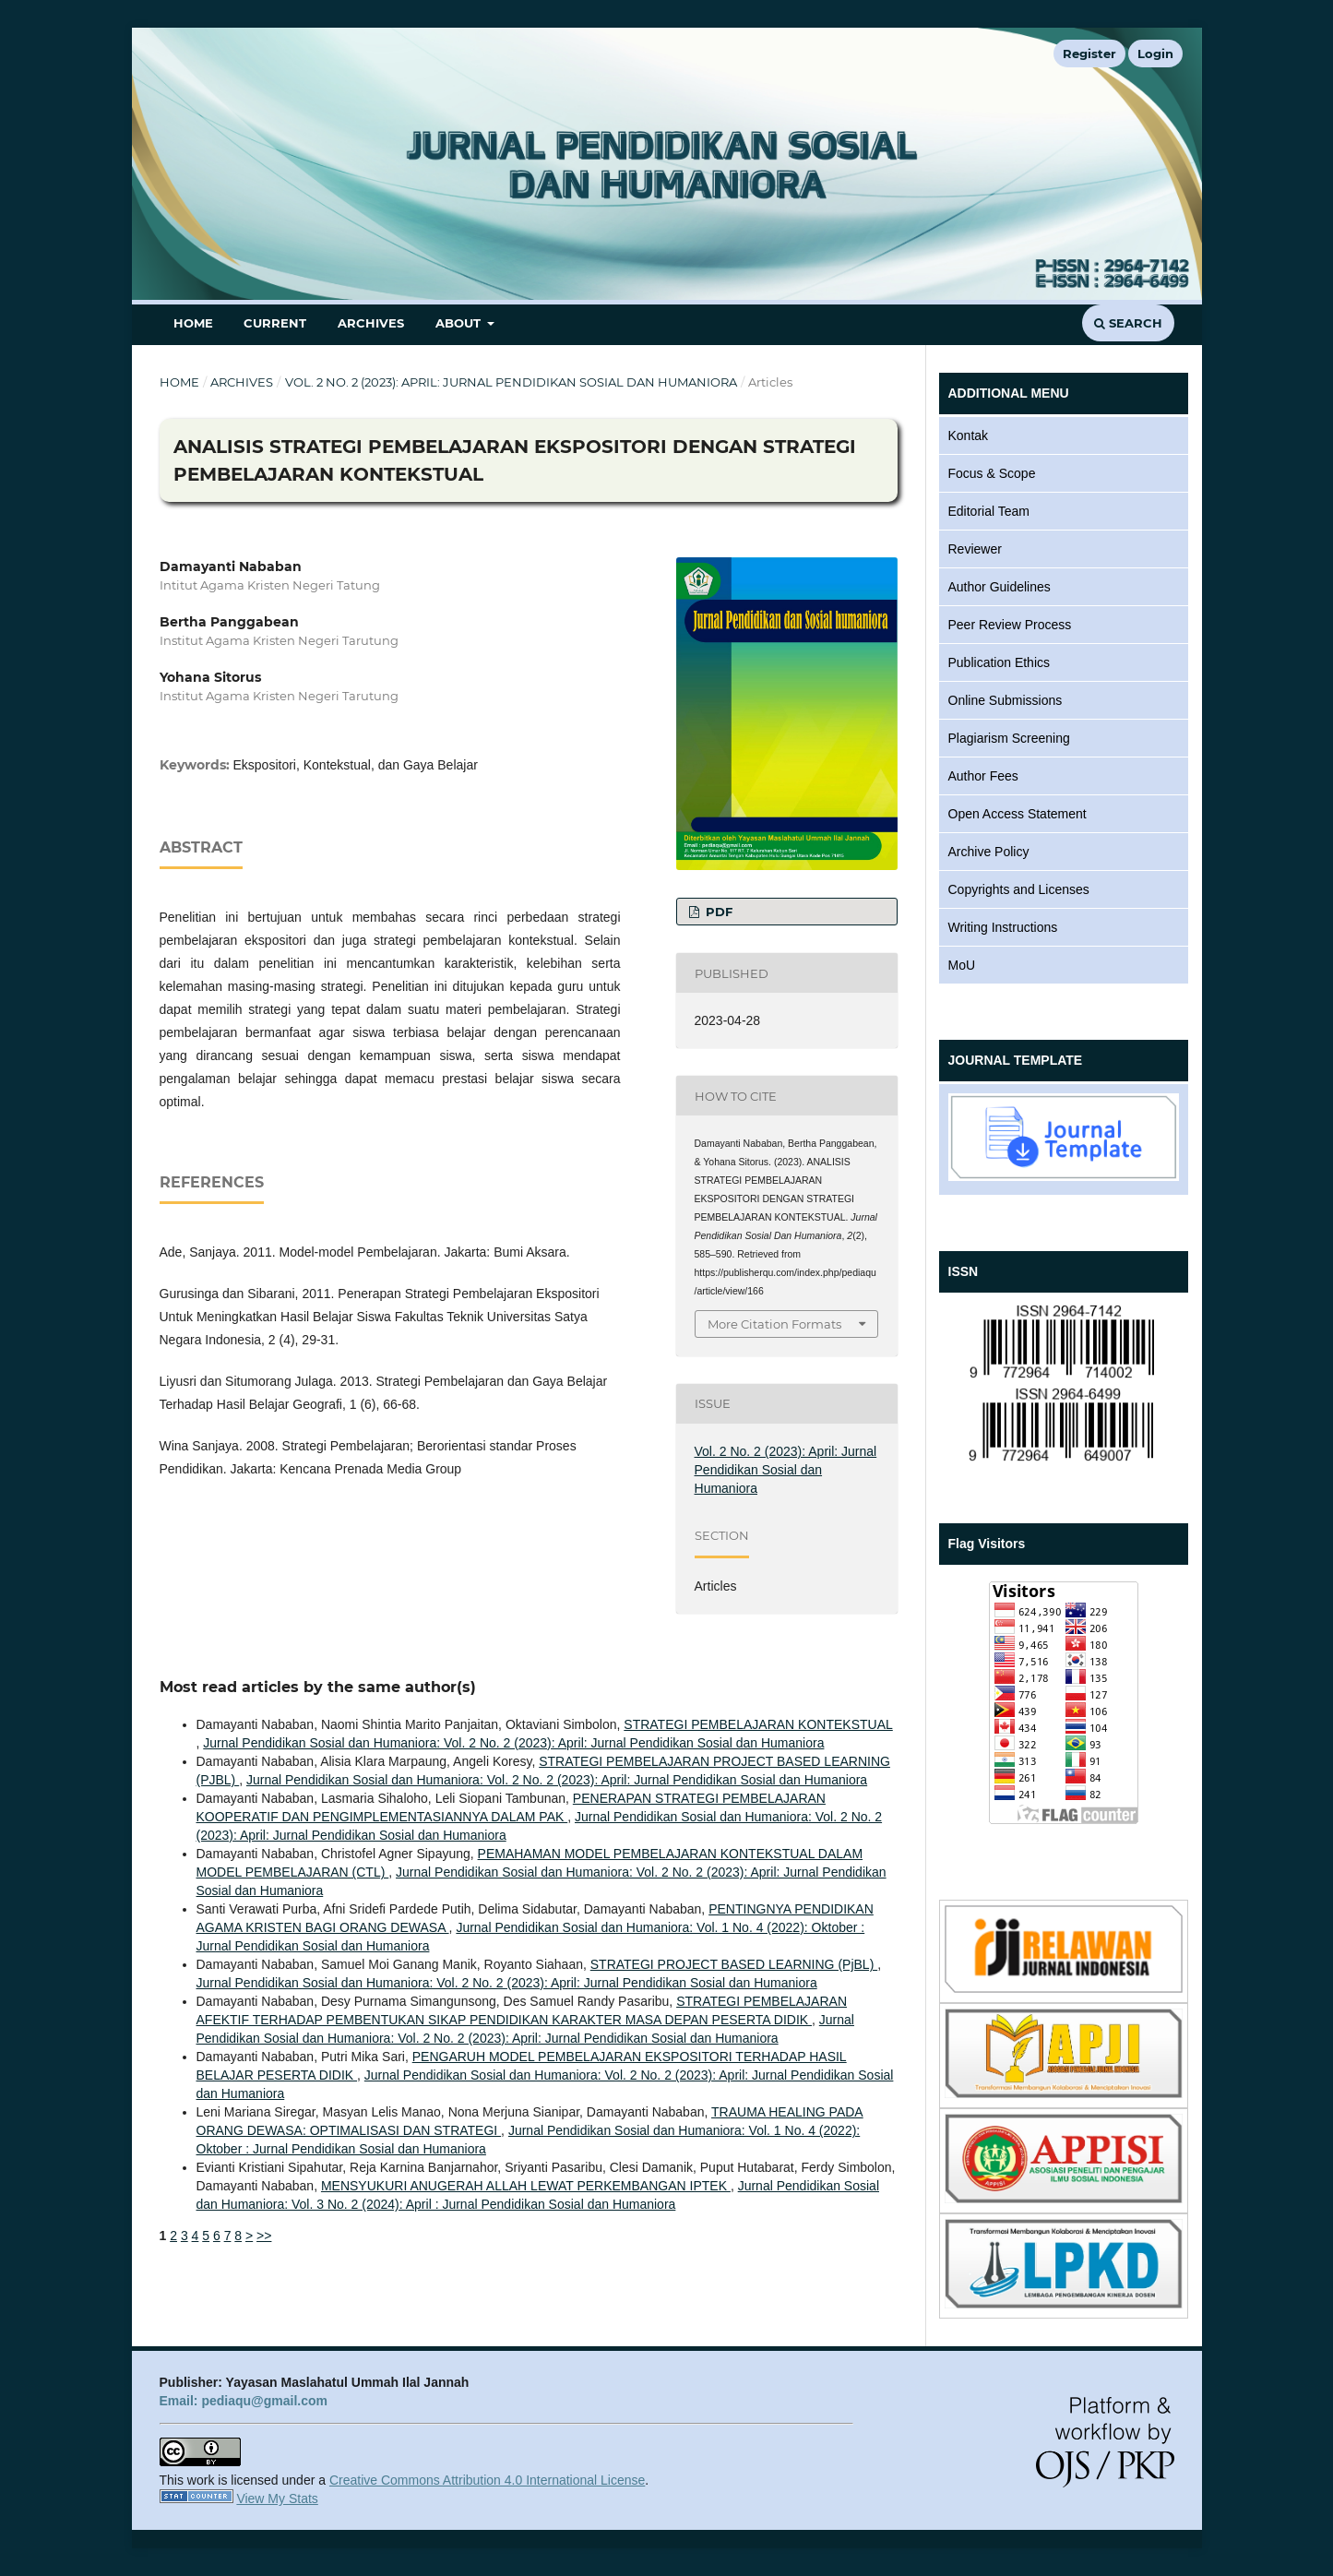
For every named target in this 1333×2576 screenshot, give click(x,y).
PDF (717, 911)
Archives (371, 323)
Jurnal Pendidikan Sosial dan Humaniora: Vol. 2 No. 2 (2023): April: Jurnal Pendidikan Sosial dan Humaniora (513, 1742)
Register (1089, 53)
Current (275, 323)
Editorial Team (989, 511)
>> (263, 2235)
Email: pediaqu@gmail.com (243, 2400)
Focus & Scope (992, 473)
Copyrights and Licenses (1018, 889)
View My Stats (276, 2498)
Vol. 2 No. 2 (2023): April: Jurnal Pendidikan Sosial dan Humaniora (511, 382)
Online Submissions (1005, 700)
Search (1128, 323)
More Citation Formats (774, 1324)
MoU (962, 965)
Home (193, 323)
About (459, 323)
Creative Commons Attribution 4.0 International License (487, 2480)
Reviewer (975, 549)
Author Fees (983, 776)
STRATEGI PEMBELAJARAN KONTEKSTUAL (758, 1724)
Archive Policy (989, 851)
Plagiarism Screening (1009, 738)
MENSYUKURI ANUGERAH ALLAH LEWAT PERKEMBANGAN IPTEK (526, 2185)
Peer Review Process (1010, 624)
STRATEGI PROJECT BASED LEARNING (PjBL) (733, 1964)
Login (1155, 53)
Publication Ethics (999, 662)
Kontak (968, 435)
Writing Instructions (1003, 927)
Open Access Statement (1017, 813)
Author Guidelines (999, 586)
